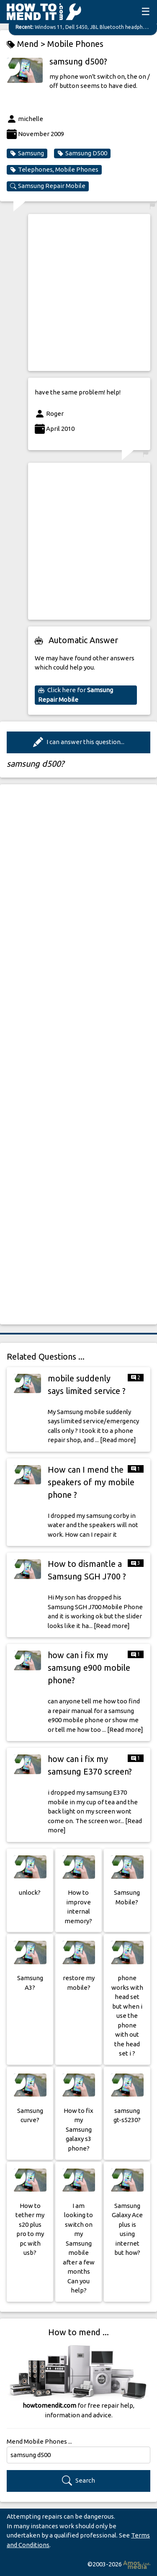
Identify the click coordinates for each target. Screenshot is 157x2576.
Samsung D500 (82, 153)
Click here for (75, 694)
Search (78, 2480)
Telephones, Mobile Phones (54, 169)
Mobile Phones (75, 44)
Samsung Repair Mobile (47, 186)
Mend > (27, 44)
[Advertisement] (78, 292)
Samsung (27, 153)
